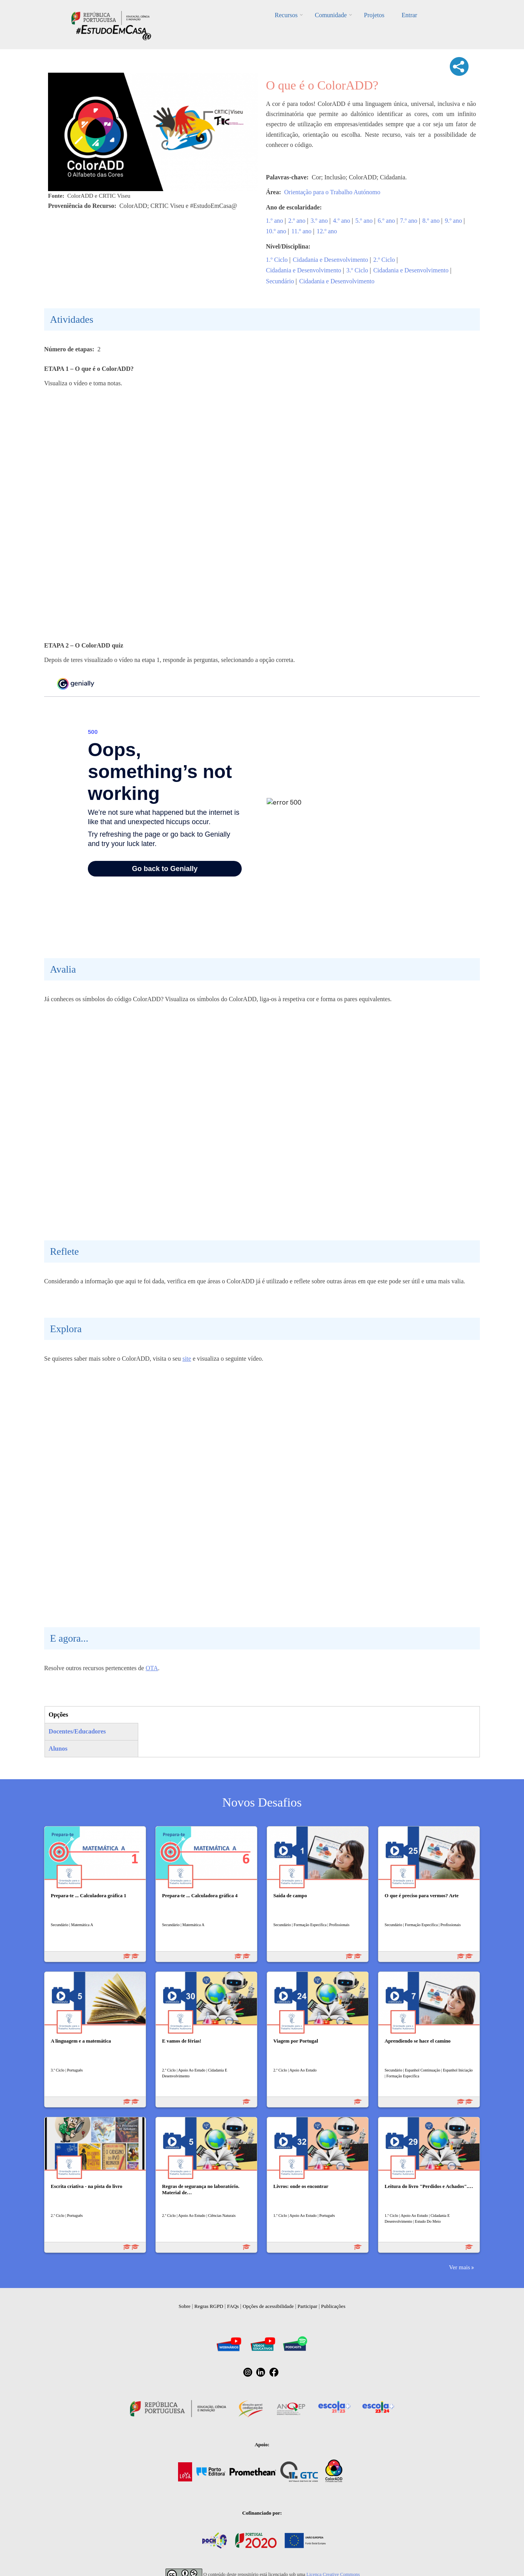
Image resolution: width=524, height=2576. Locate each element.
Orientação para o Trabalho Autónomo (332, 192)
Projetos (374, 15)
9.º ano (453, 220)
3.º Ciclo (357, 270)
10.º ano (276, 231)
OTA (152, 1668)
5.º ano (364, 220)
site (186, 1358)
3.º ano (319, 220)
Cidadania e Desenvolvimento (330, 259)
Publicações (333, 2306)
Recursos (286, 15)
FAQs (233, 2306)
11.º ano (301, 231)
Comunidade (331, 15)
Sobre (185, 2306)
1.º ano (274, 220)
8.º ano (431, 220)
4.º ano (341, 220)
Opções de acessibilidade (268, 2306)
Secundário (280, 281)
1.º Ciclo (277, 259)
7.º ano (408, 220)
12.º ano (327, 231)
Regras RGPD (208, 2306)
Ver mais (459, 2267)
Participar (307, 2306)
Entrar (409, 15)
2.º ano (296, 220)
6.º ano (386, 220)
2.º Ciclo (384, 259)
